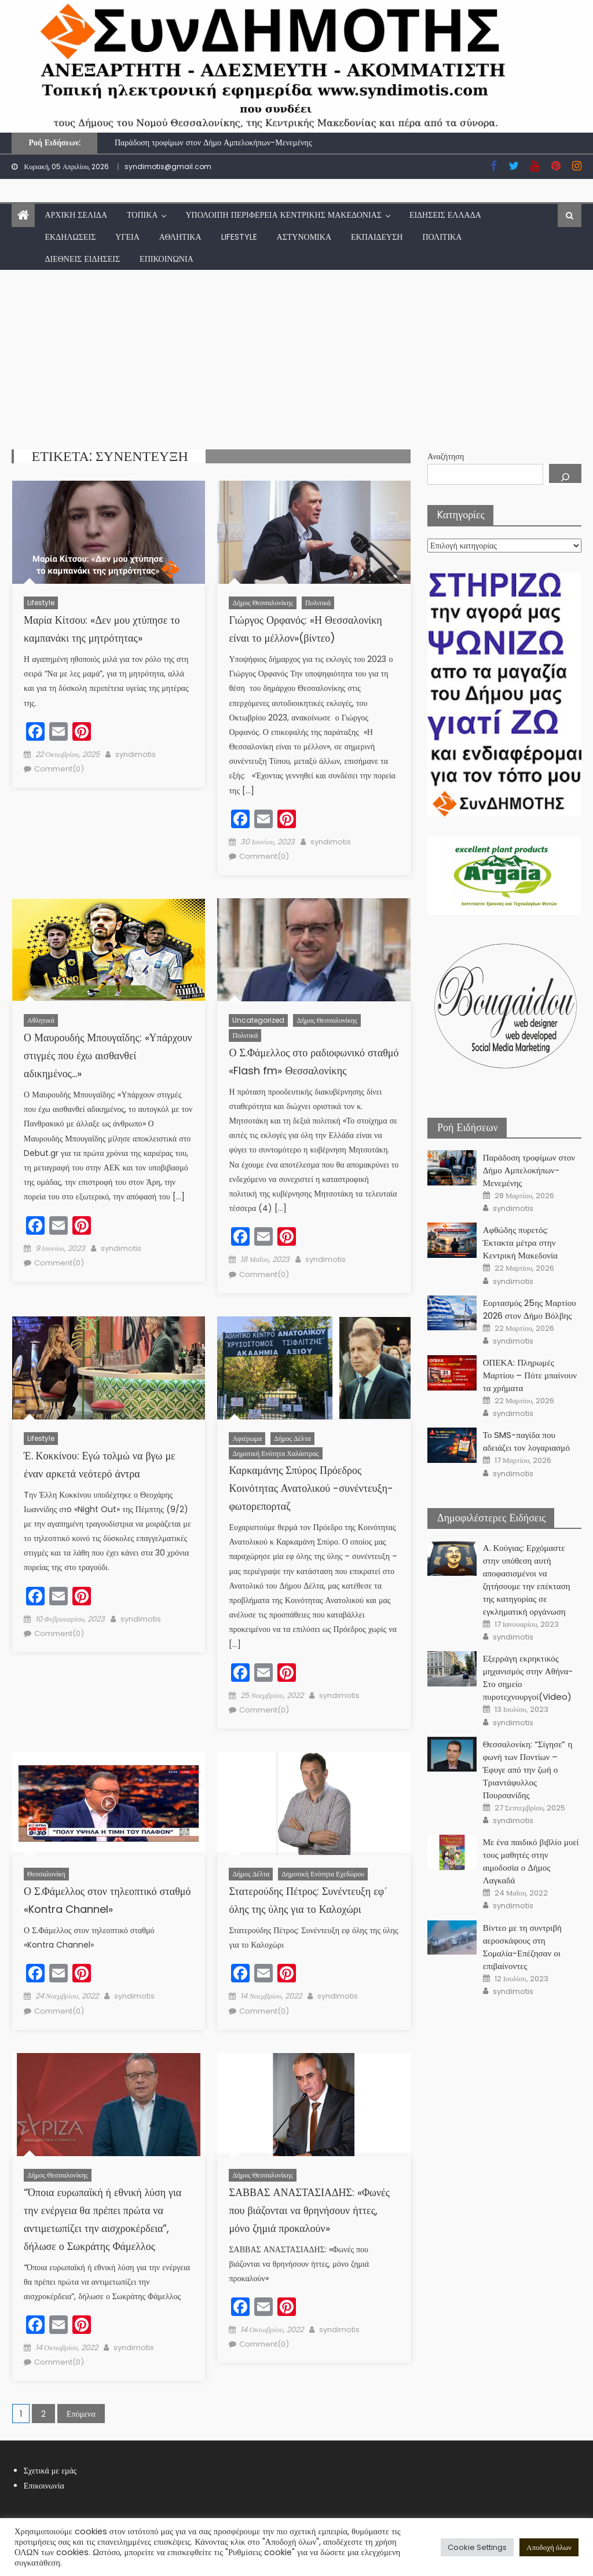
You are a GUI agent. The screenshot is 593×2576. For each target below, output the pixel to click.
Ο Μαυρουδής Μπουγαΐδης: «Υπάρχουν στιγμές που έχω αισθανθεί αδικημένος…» (108, 1055)
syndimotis (135, 754)
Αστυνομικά (304, 237)
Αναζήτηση (445, 456)
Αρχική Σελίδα (76, 215)
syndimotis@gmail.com (168, 166)
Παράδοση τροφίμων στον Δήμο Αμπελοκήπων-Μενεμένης (213, 142)
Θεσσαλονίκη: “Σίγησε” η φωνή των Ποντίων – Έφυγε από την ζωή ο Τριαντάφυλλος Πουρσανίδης (528, 1769)
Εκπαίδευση (376, 237)
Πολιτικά (442, 237)
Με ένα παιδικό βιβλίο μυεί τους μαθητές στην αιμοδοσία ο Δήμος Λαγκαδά (531, 1861)
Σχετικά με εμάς (50, 2470)
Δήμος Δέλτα (292, 1438)
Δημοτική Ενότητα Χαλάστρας (275, 1453)
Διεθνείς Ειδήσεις (82, 259)
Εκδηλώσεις (70, 237)
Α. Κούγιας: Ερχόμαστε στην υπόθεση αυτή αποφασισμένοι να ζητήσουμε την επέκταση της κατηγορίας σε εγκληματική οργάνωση (526, 1580)
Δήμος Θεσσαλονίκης (262, 603)
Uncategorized (258, 1020)
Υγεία (127, 237)
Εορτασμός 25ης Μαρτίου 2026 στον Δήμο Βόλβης (529, 1309)
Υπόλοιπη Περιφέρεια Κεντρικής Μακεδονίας (283, 215)
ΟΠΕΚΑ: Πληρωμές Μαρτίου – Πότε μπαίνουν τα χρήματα (530, 1375)
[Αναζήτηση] (565, 473)
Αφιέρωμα (246, 1438)
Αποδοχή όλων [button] (549, 2547)
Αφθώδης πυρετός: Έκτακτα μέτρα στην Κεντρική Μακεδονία (520, 1242)
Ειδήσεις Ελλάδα (445, 215)
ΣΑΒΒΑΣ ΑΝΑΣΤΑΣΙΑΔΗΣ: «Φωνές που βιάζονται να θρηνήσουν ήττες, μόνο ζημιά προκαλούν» (309, 2210)
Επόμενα (81, 2414)
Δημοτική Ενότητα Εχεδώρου (322, 1874)
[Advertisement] (296, 357)
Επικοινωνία (166, 259)
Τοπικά (142, 215)
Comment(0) (59, 768)
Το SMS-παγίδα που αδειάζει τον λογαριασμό (526, 1441)
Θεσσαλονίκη (46, 1874)
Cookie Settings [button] (477, 2547)
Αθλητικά (180, 237)
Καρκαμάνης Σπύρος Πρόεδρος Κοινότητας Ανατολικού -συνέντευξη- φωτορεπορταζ (311, 1488)
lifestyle (239, 237)
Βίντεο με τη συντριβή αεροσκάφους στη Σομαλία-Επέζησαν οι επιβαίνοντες (522, 1947)
